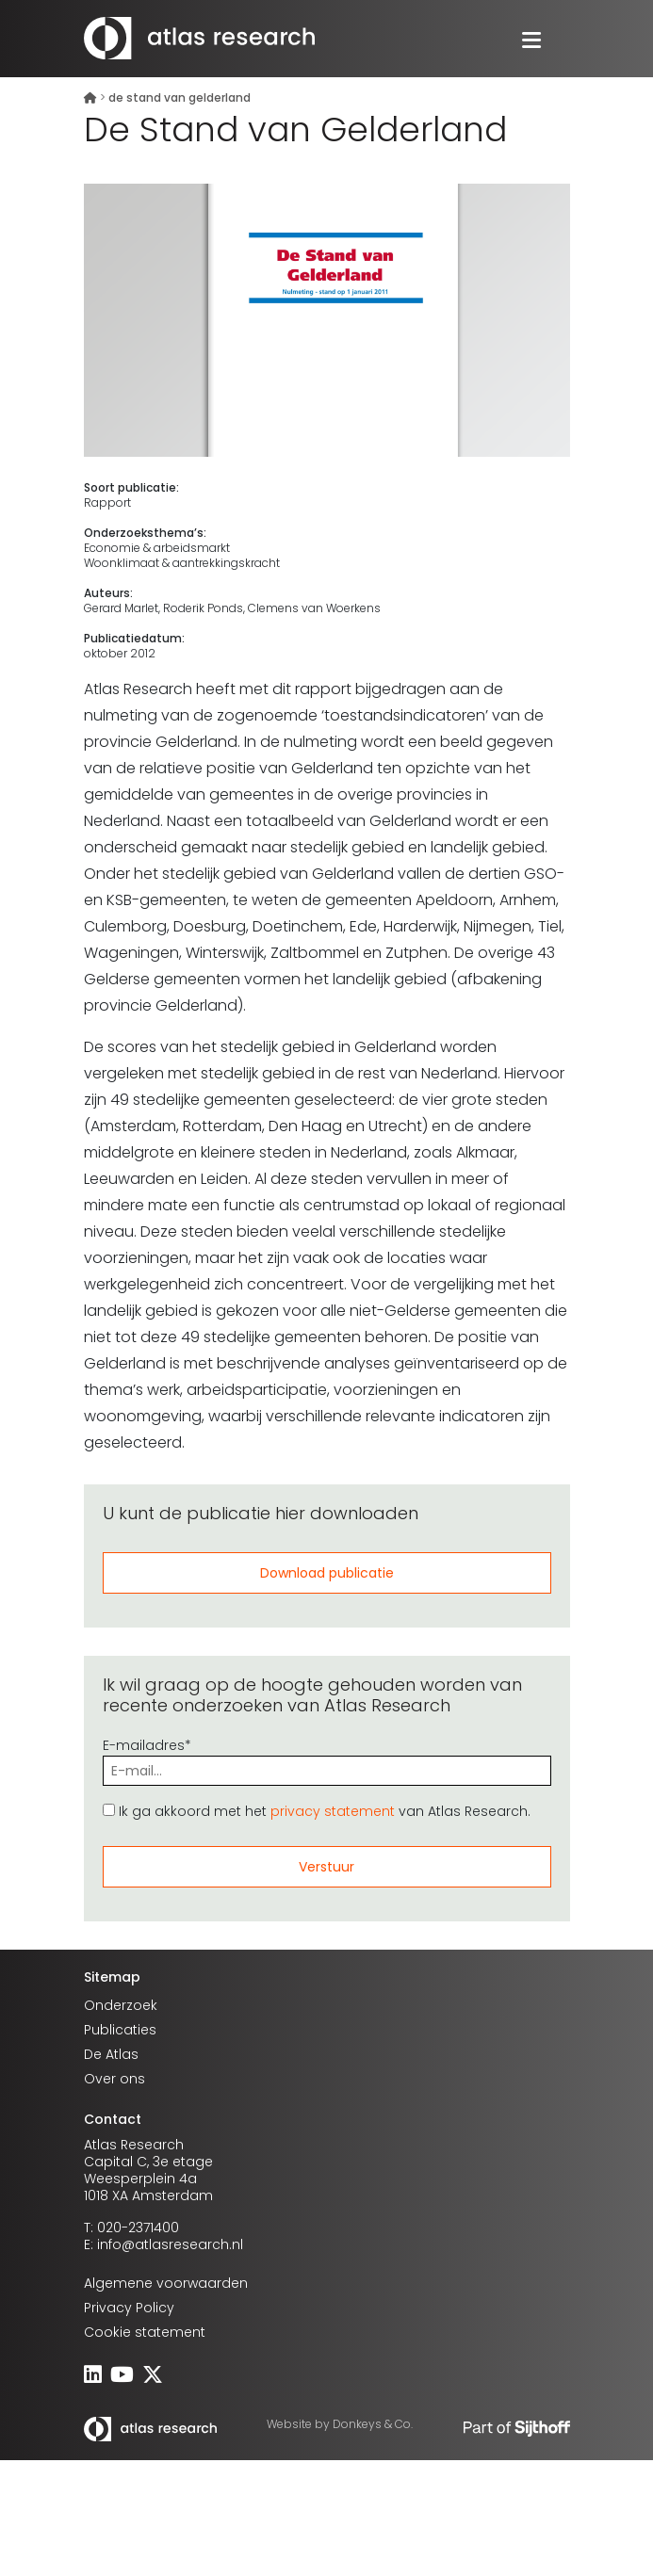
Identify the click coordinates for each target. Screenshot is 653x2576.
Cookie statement (144, 2332)
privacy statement (332, 1811)
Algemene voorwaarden (166, 2283)
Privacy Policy (129, 2307)
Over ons (114, 2078)
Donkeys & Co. (373, 2424)
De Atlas (111, 2054)
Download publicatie (327, 1572)
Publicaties (120, 2029)
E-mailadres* (327, 1758)
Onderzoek (120, 2005)
